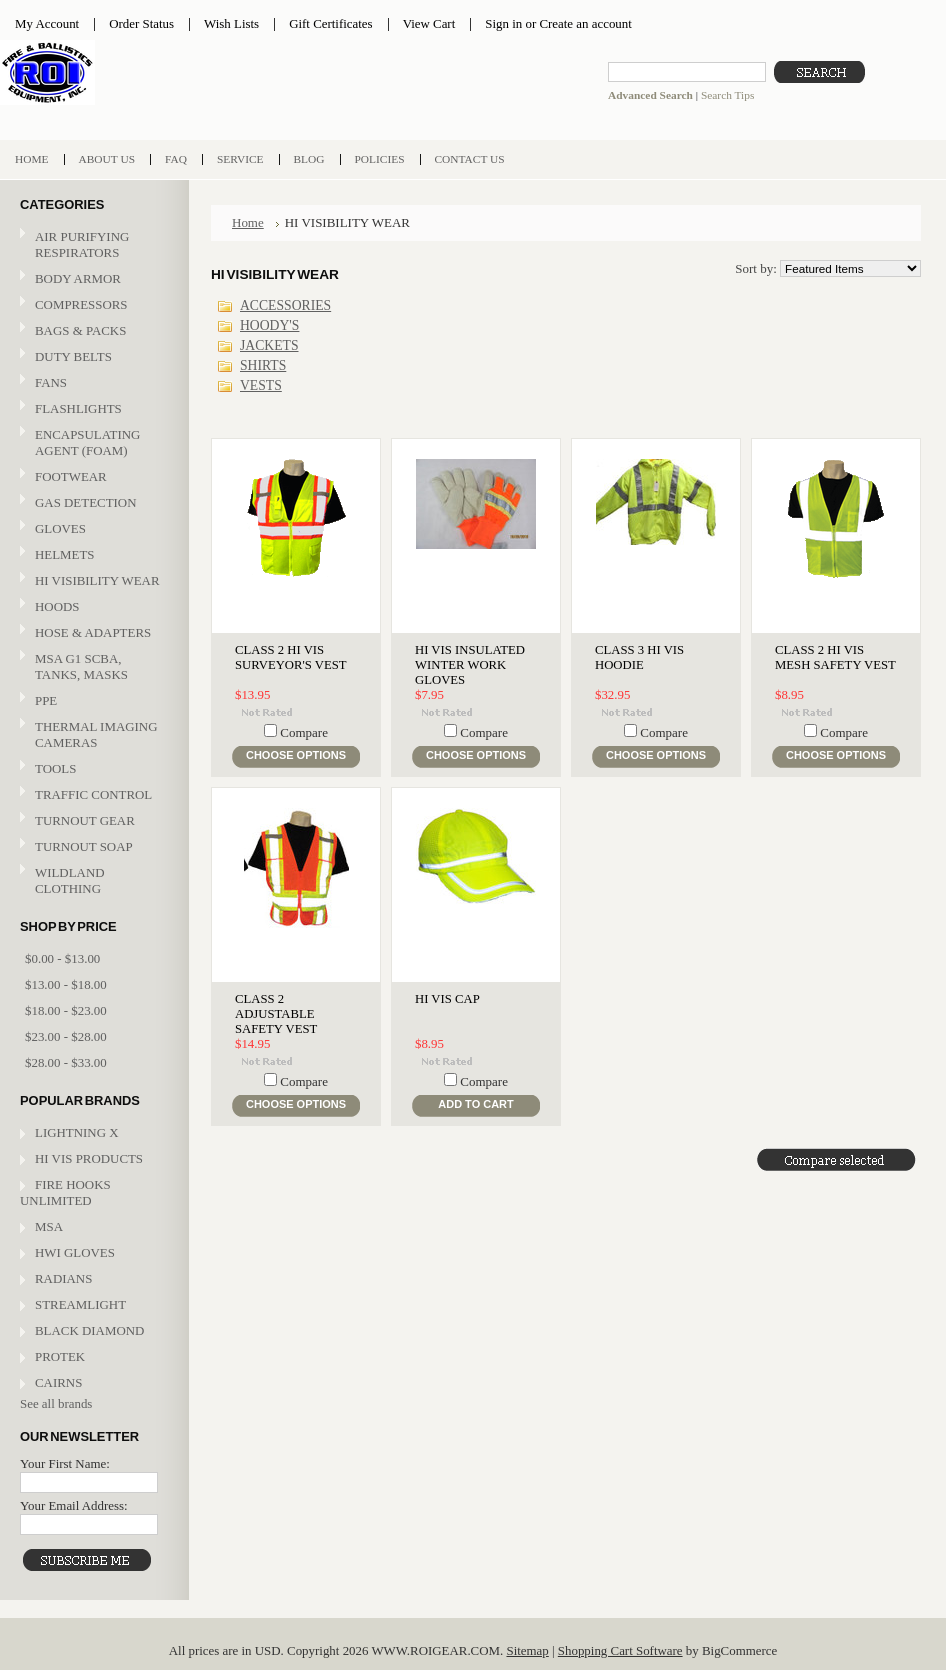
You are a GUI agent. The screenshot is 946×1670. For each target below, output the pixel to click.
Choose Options (296, 755)
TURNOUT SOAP (84, 846)
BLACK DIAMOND (89, 1330)
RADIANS (63, 1278)
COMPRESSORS (81, 304)
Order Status (141, 23)
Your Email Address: (74, 1505)
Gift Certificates (331, 23)
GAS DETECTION (85, 502)
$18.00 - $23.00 (66, 1010)
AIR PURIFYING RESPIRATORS (82, 244)
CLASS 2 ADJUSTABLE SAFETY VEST (276, 1014)
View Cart (429, 23)
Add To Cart (475, 1104)
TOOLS (55, 768)
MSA (49, 1226)
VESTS (261, 385)
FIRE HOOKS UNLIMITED (65, 1192)
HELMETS (92, 555)
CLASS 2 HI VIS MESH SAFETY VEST (835, 657)
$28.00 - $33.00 (66, 1062)
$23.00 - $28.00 (66, 1036)
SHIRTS (263, 365)
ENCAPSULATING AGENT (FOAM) (87, 442)
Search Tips (727, 95)
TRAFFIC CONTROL (93, 794)
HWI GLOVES (75, 1252)
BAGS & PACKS (92, 331)
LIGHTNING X (77, 1132)
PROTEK (60, 1356)
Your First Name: (65, 1463)
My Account (47, 23)
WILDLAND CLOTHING (70, 880)
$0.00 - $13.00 (62, 958)
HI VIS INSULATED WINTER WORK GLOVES (470, 665)
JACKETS (269, 345)
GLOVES (92, 529)
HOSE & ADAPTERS (92, 633)
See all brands (56, 1403)
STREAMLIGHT (80, 1304)
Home (248, 222)
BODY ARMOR (78, 278)
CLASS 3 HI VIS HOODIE (639, 657)
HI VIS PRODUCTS (89, 1158)
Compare (304, 732)
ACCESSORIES (285, 305)
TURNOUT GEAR (85, 820)
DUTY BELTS (73, 356)
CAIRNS (58, 1382)
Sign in (503, 23)
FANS (51, 382)
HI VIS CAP (447, 999)
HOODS (57, 606)
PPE (92, 701)
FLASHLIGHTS (78, 408)
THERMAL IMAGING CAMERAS (96, 734)
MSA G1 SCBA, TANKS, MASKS (81, 666)
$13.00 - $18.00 (66, 984)
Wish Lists (231, 23)
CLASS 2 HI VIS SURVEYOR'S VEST (291, 657)
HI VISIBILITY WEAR (92, 581)
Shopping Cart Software (620, 1650)
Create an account (585, 23)
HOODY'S (269, 325)
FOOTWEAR (92, 477)
